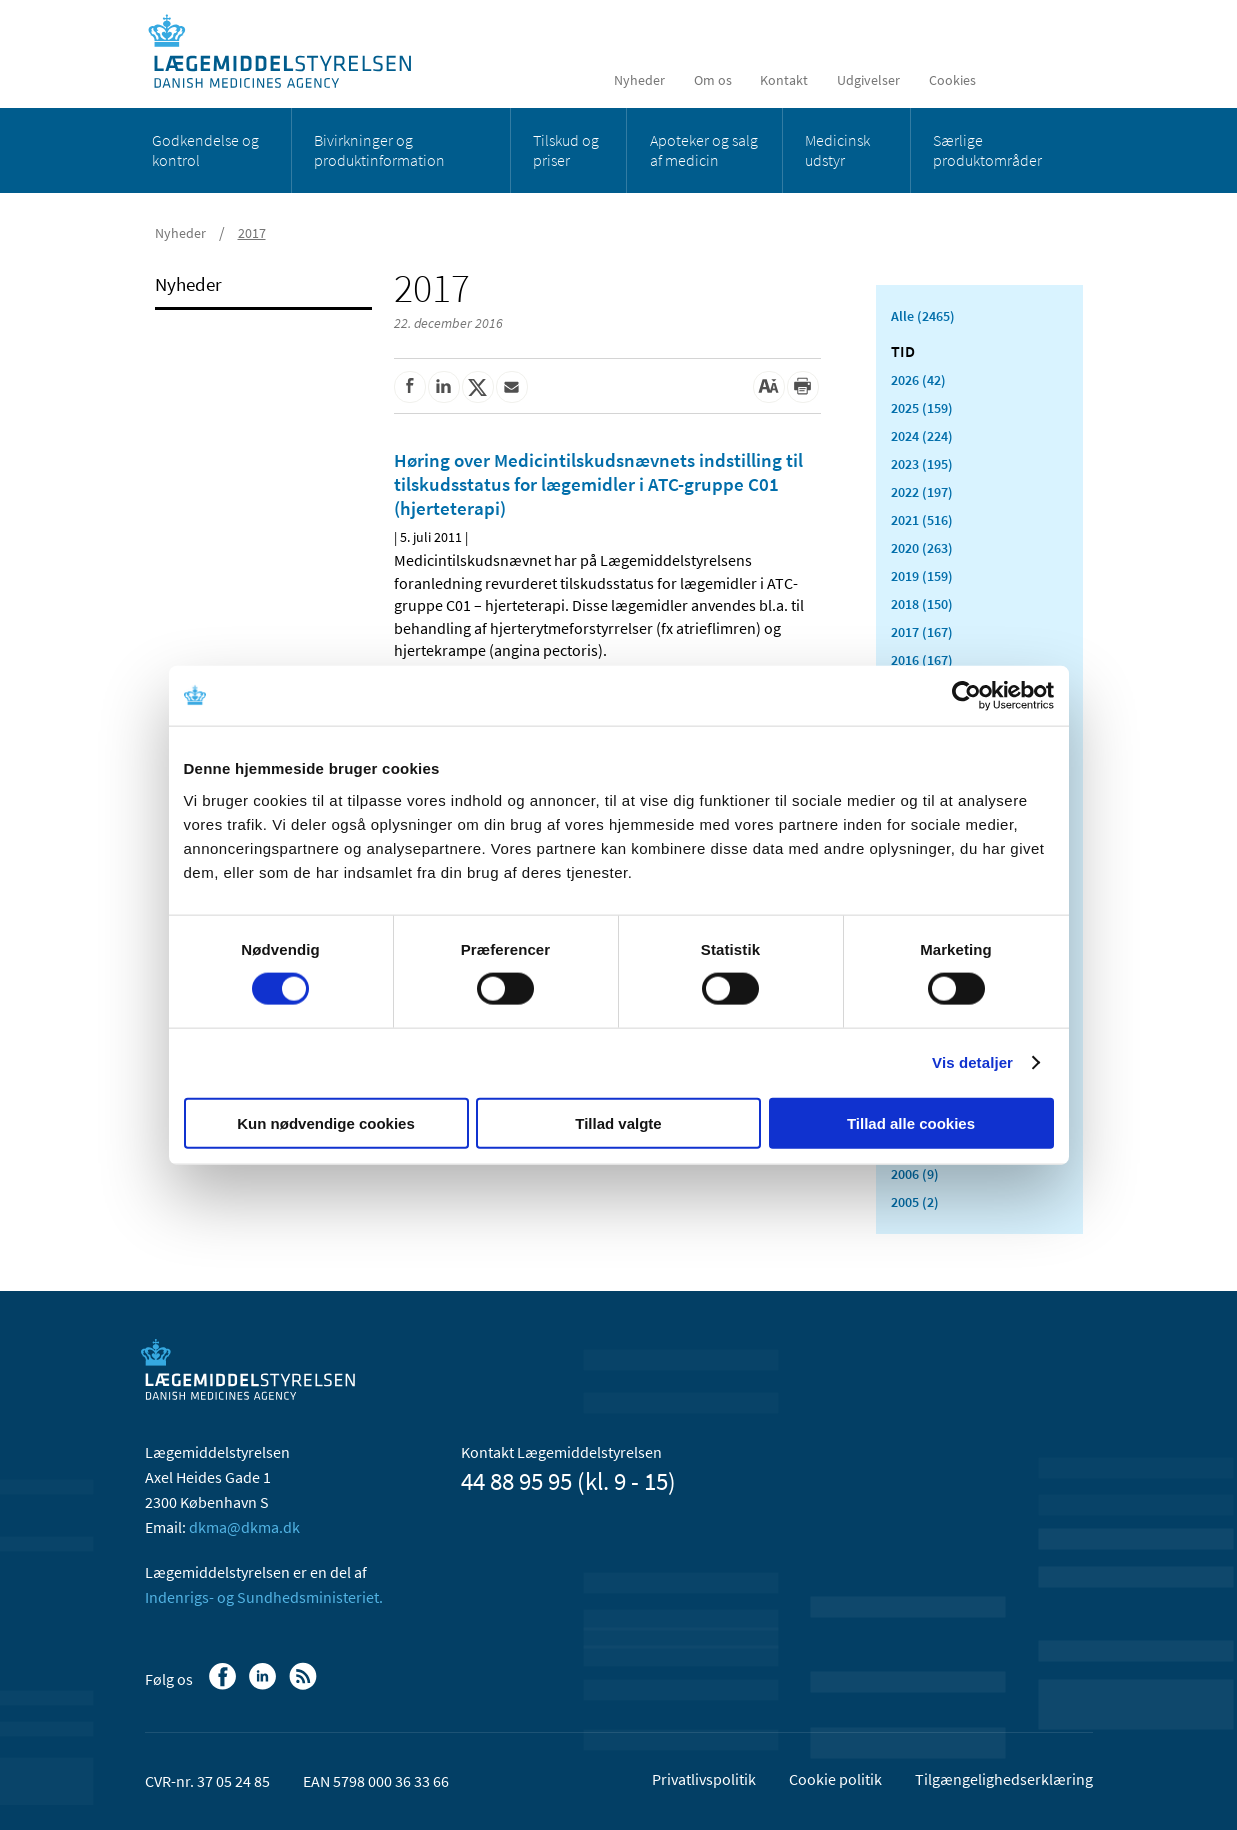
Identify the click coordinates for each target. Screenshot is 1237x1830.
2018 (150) (922, 604)
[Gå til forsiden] (290, 52)
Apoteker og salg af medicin (704, 150)
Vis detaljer (972, 1062)
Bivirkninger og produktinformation (379, 150)
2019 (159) (922, 576)
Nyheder (639, 80)
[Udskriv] (803, 387)
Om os (713, 80)
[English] (1014, 80)
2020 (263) (922, 548)
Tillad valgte (618, 1122)
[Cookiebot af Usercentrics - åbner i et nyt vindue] (966, 696)
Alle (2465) (923, 316)
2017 (252, 233)
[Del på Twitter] (478, 387)
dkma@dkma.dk (244, 1527)
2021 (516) (922, 520)
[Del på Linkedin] (444, 387)
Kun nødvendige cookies (326, 1122)
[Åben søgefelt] (1061, 80)
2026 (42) (918, 380)
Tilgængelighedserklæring (1004, 1779)
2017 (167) (922, 632)
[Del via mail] (512, 387)
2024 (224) (922, 436)
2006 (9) (915, 1174)
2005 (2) (915, 1202)
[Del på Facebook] (410, 387)
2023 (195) (922, 464)
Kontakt (784, 80)
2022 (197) (922, 492)
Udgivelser (868, 80)
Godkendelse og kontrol (205, 150)
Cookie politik (835, 1779)
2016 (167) (922, 660)
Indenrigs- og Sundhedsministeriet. (264, 1597)
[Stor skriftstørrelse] (769, 387)
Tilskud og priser (566, 150)
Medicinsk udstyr (837, 150)
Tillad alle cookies (911, 1122)
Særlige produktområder (987, 150)
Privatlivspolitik (704, 1779)
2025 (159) (922, 408)
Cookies (952, 80)
